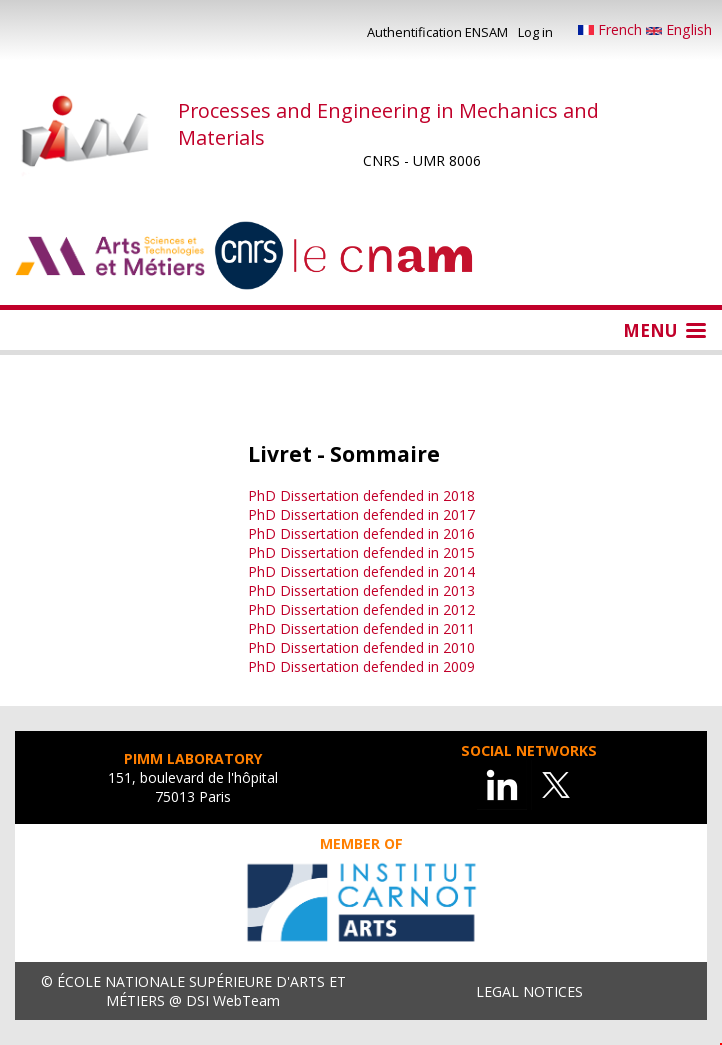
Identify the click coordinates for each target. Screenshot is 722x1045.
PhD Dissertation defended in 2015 (361, 552)
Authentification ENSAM (437, 32)
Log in (535, 32)
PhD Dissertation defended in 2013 (361, 590)
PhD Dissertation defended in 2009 (361, 666)
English (679, 29)
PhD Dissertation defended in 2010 (361, 647)
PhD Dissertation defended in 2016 (361, 533)
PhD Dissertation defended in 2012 (361, 609)
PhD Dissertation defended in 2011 (361, 628)
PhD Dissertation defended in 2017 (361, 514)
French (612, 29)
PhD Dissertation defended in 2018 (361, 495)
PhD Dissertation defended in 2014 (361, 571)
